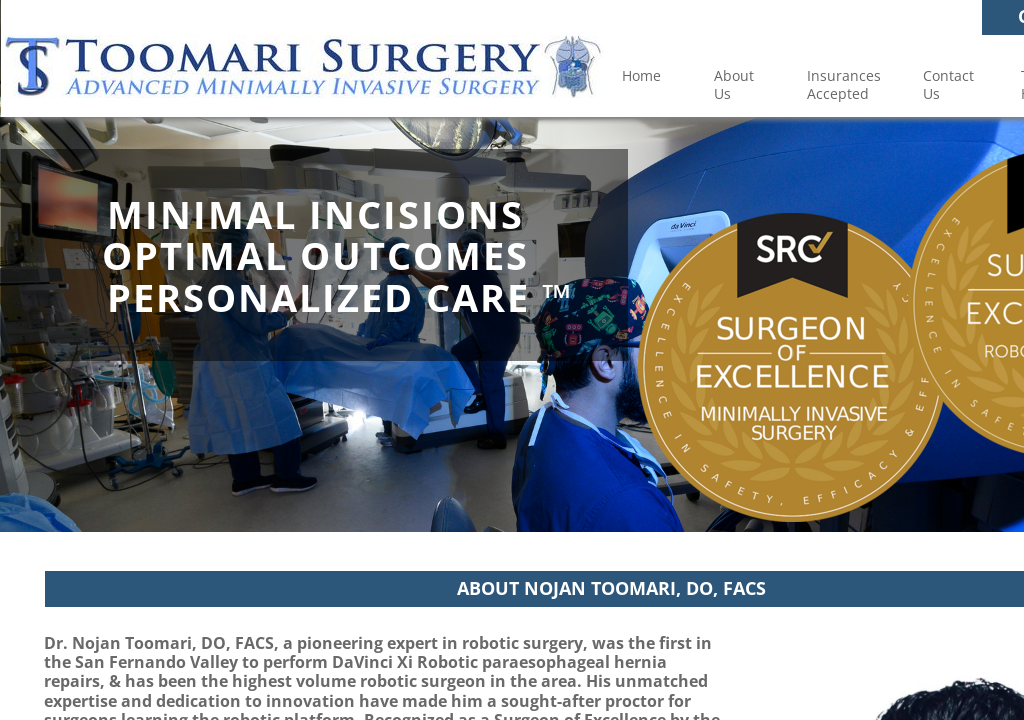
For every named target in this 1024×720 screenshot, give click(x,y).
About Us (734, 84)
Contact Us (948, 84)
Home (641, 75)
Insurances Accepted (844, 84)
